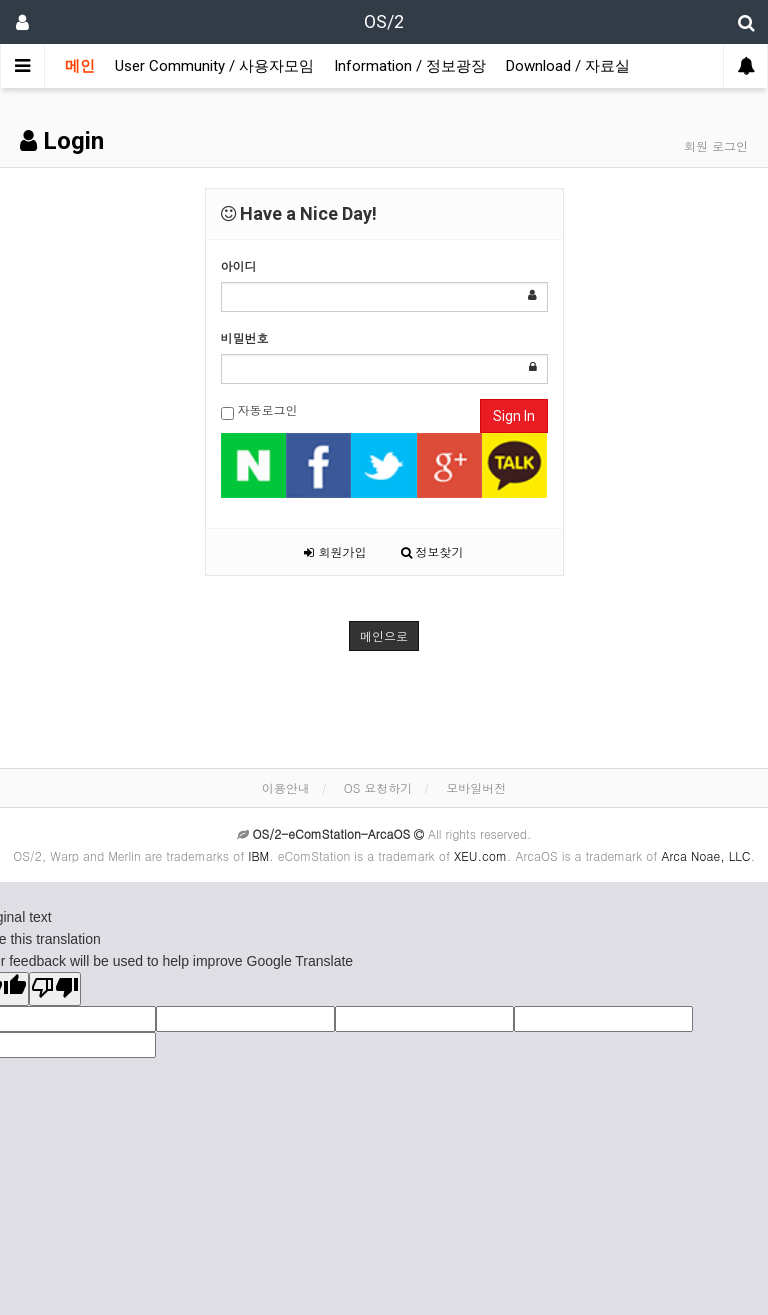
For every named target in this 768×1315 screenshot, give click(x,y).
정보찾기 (432, 551)
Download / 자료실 (568, 66)
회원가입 (335, 551)
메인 (80, 66)
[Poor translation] (55, 989)
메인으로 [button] (384, 635)
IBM (258, 855)
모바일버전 (476, 787)
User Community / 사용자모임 (214, 66)
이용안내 (286, 787)
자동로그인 (259, 410)
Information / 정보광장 (410, 66)
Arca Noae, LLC (705, 855)
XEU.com (480, 855)
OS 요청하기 (378, 787)
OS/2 (384, 21)
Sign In (514, 416)
